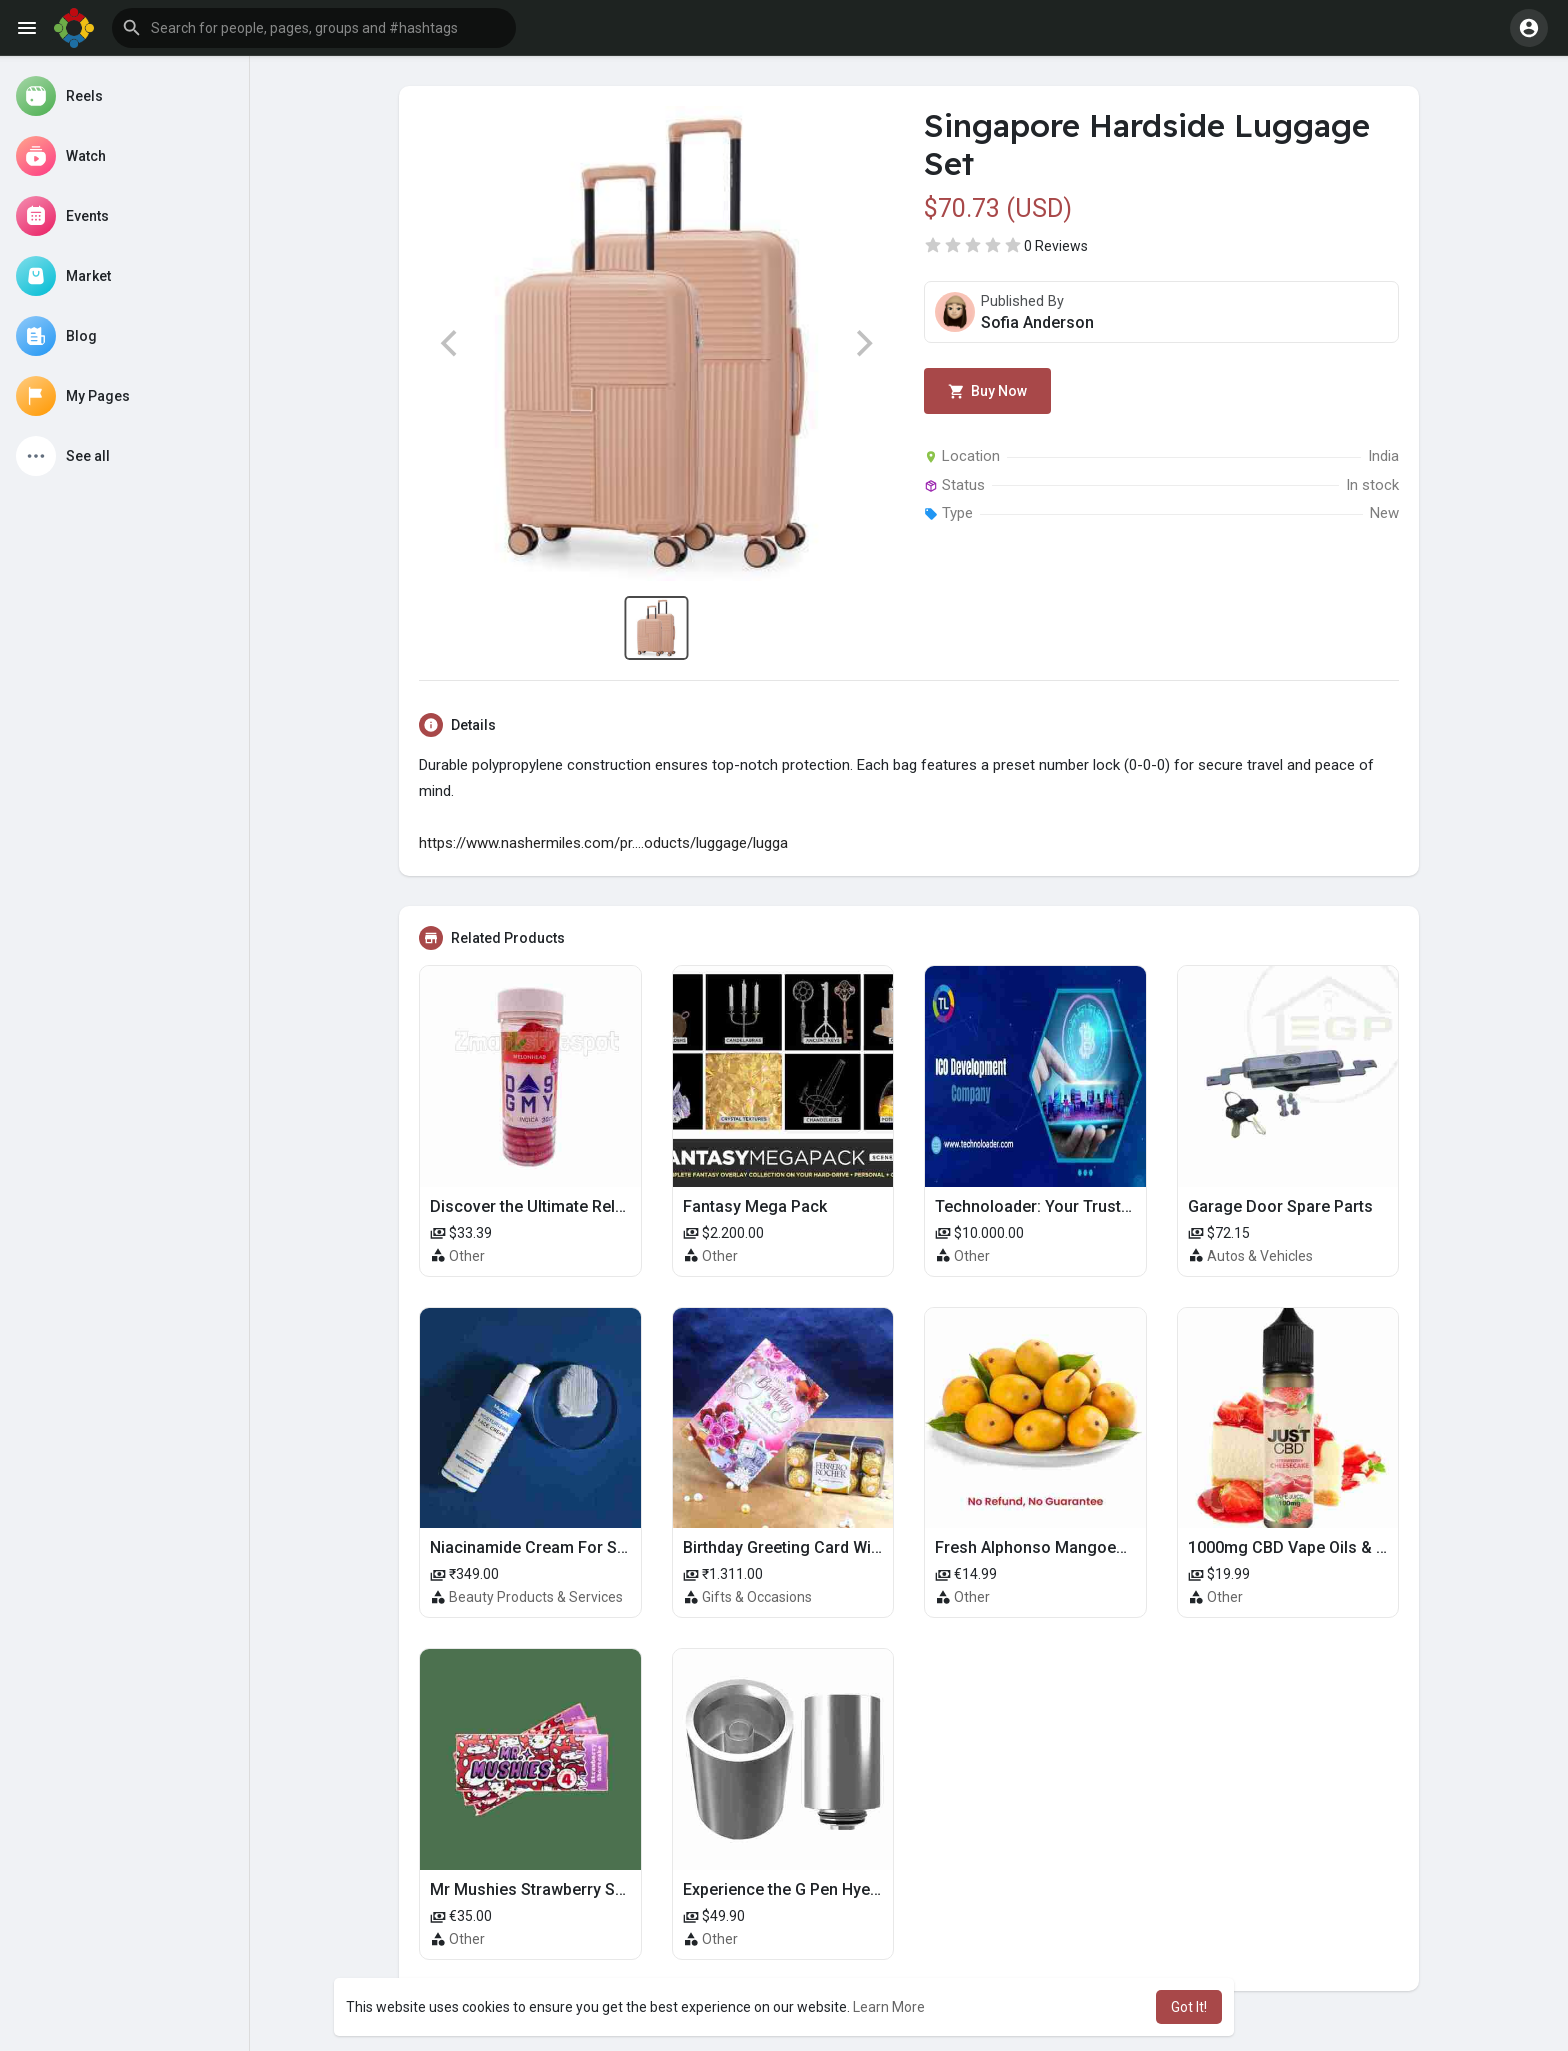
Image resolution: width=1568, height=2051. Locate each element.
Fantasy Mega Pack (755, 1206)
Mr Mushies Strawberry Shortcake (555, 1889)
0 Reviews (1056, 246)
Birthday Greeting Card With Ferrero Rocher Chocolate (882, 1547)
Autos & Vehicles (1260, 1256)
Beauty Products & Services (536, 1597)
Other (467, 1256)
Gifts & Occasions (757, 1597)
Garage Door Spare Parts (1280, 1206)
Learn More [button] (889, 2007)
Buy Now (987, 391)
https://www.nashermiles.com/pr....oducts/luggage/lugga (603, 843)
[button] (314, 28)
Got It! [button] (1189, 2007)
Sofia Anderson (1037, 322)
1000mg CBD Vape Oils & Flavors (1309, 1547)
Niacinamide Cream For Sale (534, 1547)
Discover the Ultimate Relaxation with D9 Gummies (615, 1206)
